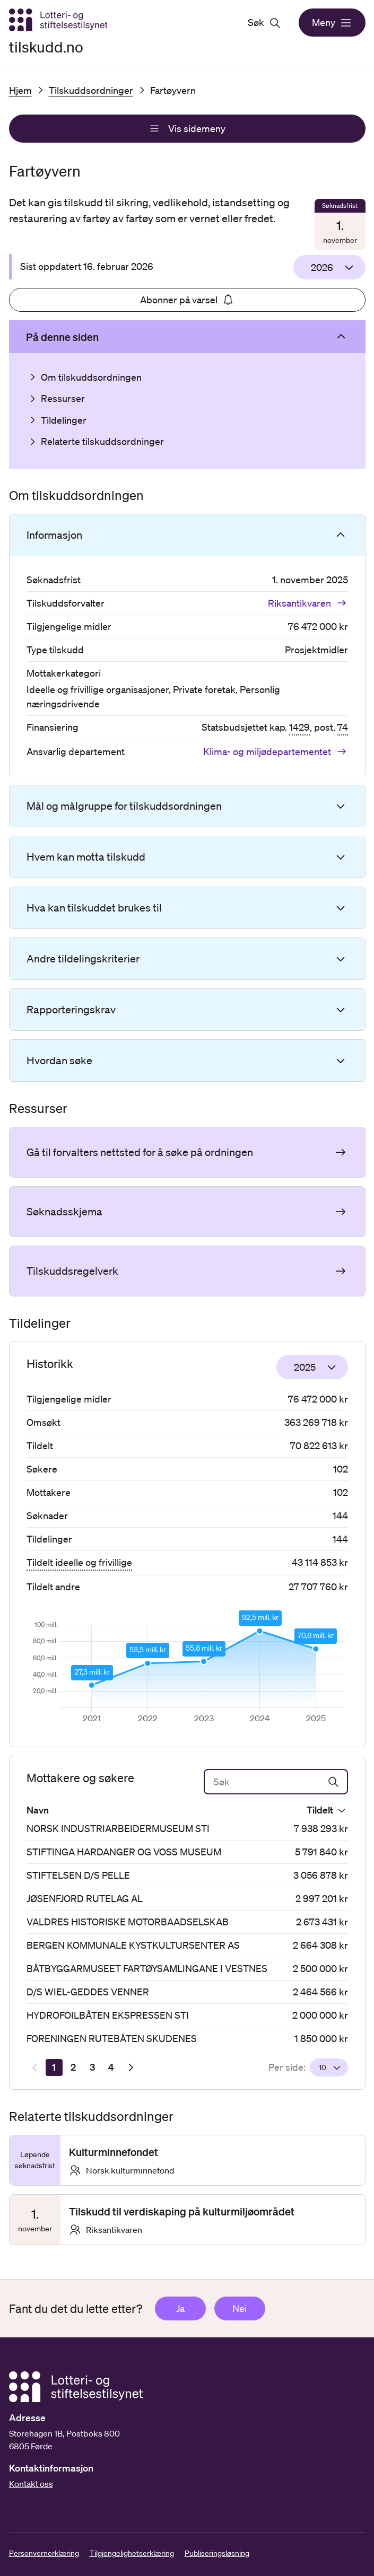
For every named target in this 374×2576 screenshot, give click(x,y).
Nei (239, 2308)
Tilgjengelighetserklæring (132, 2553)
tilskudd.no (46, 47)
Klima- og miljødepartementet (275, 751)
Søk (264, 22)
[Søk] (276, 1781)
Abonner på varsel (187, 299)
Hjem (20, 90)
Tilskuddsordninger (91, 90)
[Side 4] (111, 2067)
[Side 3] (92, 2067)
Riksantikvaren (308, 603)
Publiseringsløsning (217, 2553)
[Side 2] (73, 2067)
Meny (332, 22)
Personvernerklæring (44, 2553)
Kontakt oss (31, 2483)
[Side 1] (54, 2067)
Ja (180, 2308)
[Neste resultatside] (130, 2067)
